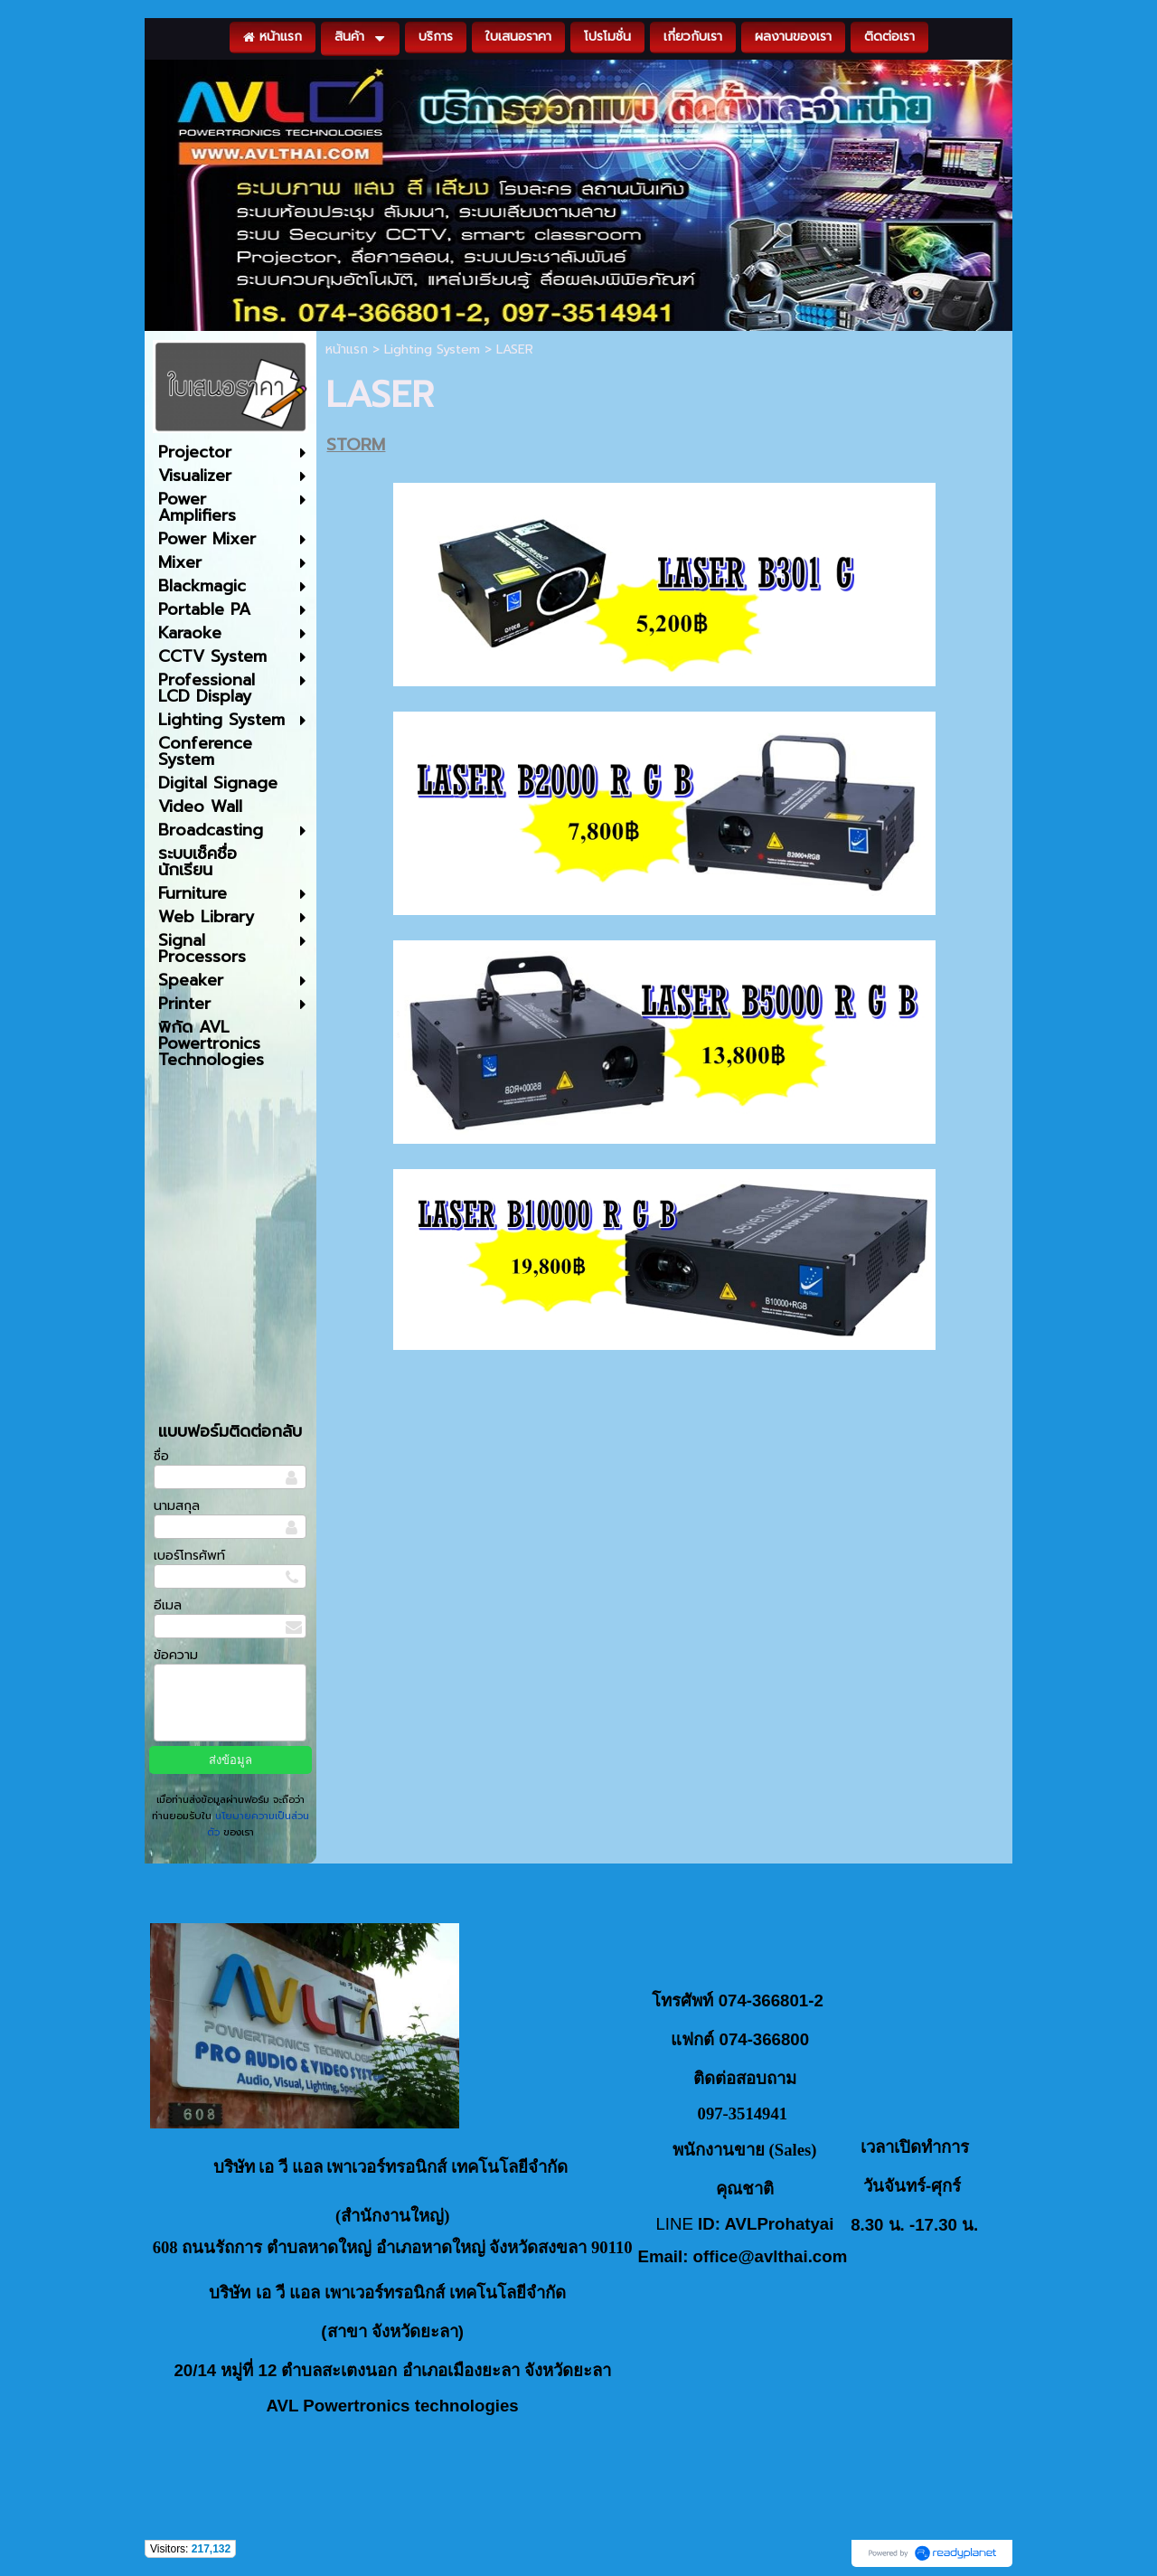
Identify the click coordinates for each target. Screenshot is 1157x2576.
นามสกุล (177, 1505)
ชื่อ (161, 1456)
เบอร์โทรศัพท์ (189, 1555)
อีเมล (168, 1605)
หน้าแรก (346, 349)
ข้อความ (176, 1655)
